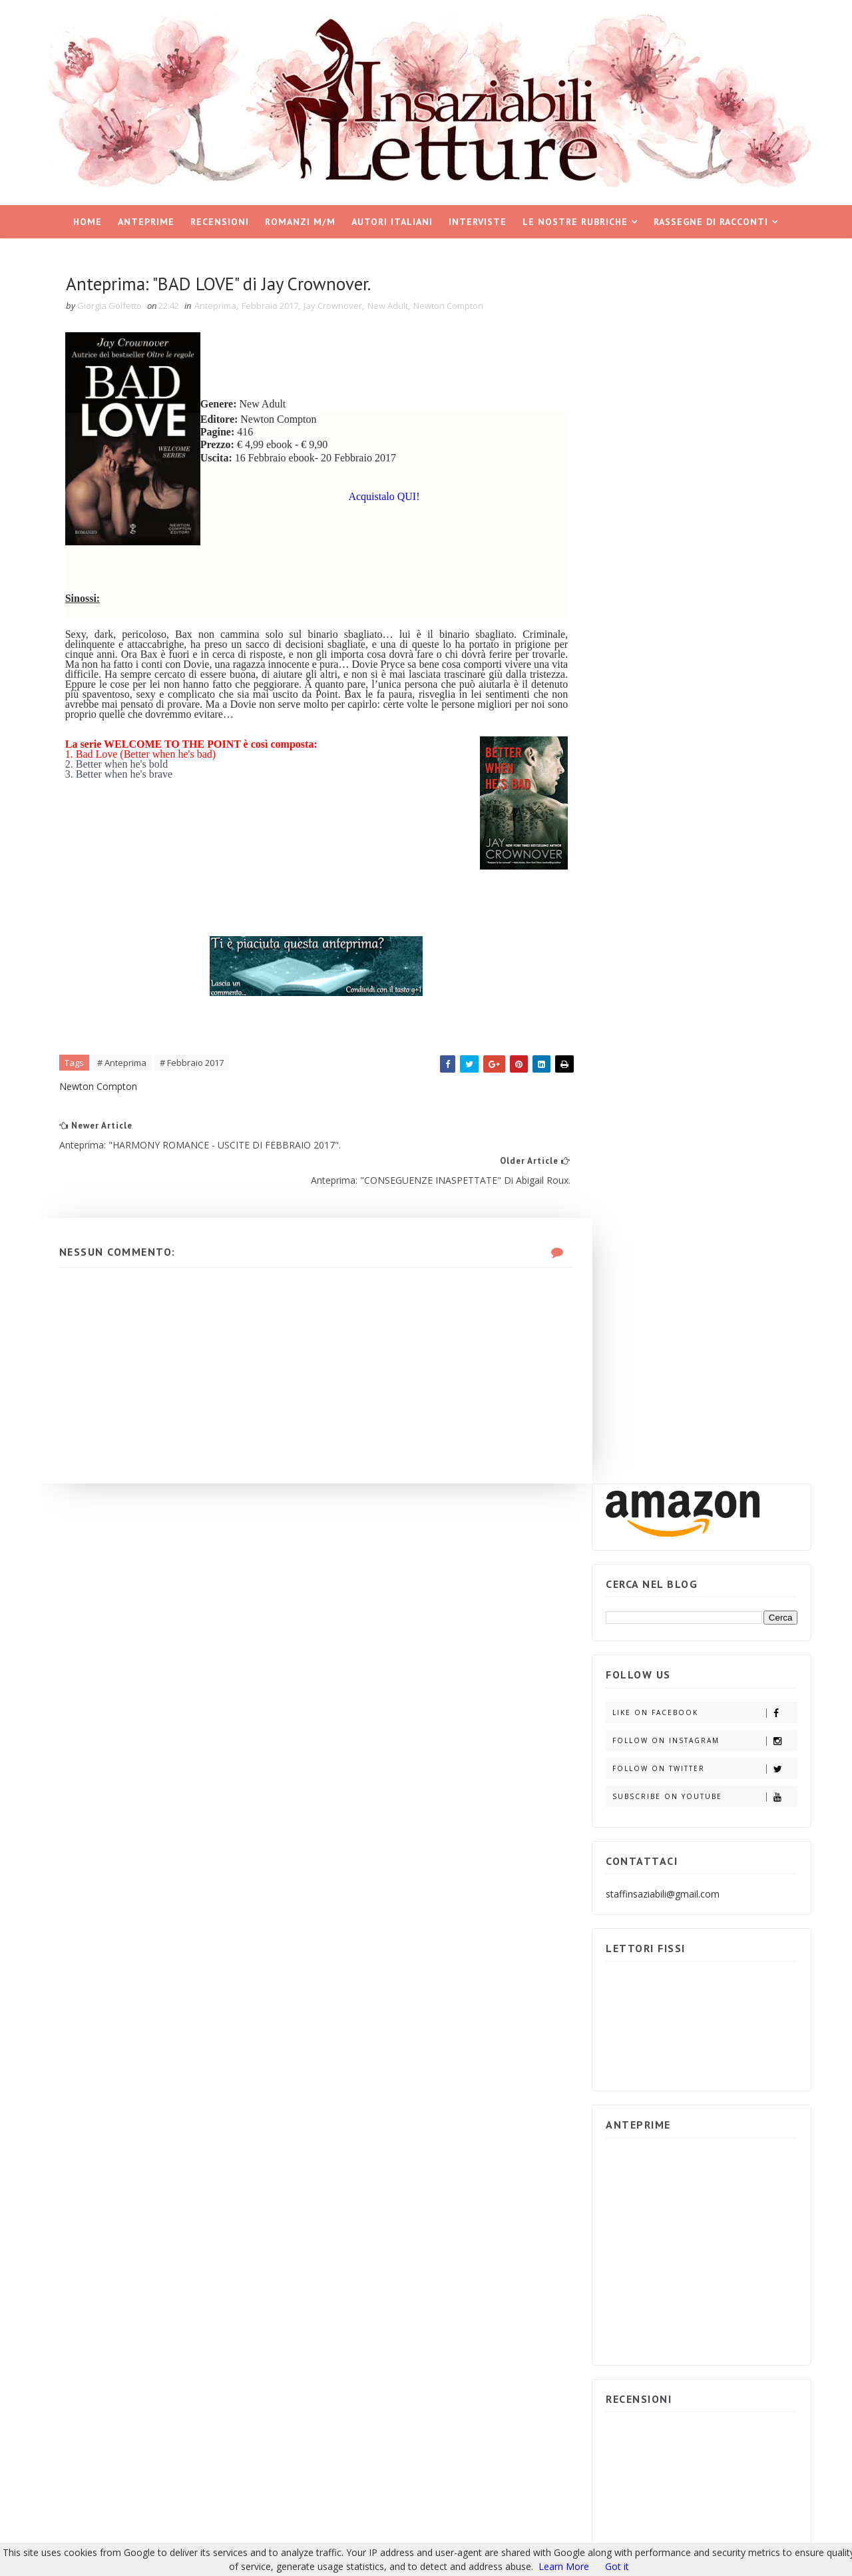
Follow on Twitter (702, 535)
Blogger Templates (263, 2422)
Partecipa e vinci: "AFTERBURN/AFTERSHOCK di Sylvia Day (734, 1615)
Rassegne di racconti (711, 220)
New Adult (391, 306)
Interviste (478, 220)
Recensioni (220, 220)
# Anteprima (125, 1065)
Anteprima (219, 306)
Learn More (563, 2566)
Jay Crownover (337, 306)
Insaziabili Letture (125, 2422)
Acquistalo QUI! (371, 498)
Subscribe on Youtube (702, 563)
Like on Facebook (702, 479)
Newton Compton (452, 306)
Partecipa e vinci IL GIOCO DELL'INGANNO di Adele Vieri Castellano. (731, 1554)
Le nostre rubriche (575, 220)
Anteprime (146, 220)
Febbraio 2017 (274, 306)
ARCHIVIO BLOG (747, 1437)
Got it (617, 2566)
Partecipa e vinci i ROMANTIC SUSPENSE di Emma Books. (729, 1676)
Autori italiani (392, 220)
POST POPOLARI (651, 1437)
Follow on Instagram (702, 507)
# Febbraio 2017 (196, 1065)
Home (88, 220)
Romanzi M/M (301, 220)
